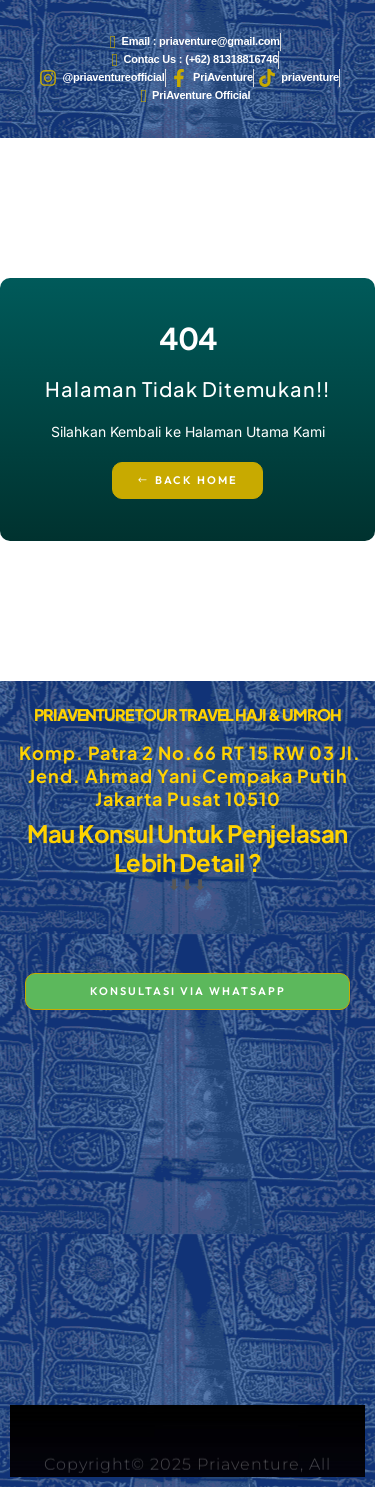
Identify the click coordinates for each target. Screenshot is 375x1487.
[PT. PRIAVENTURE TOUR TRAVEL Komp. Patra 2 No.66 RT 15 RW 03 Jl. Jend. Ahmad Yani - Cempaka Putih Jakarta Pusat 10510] (187, 1215)
